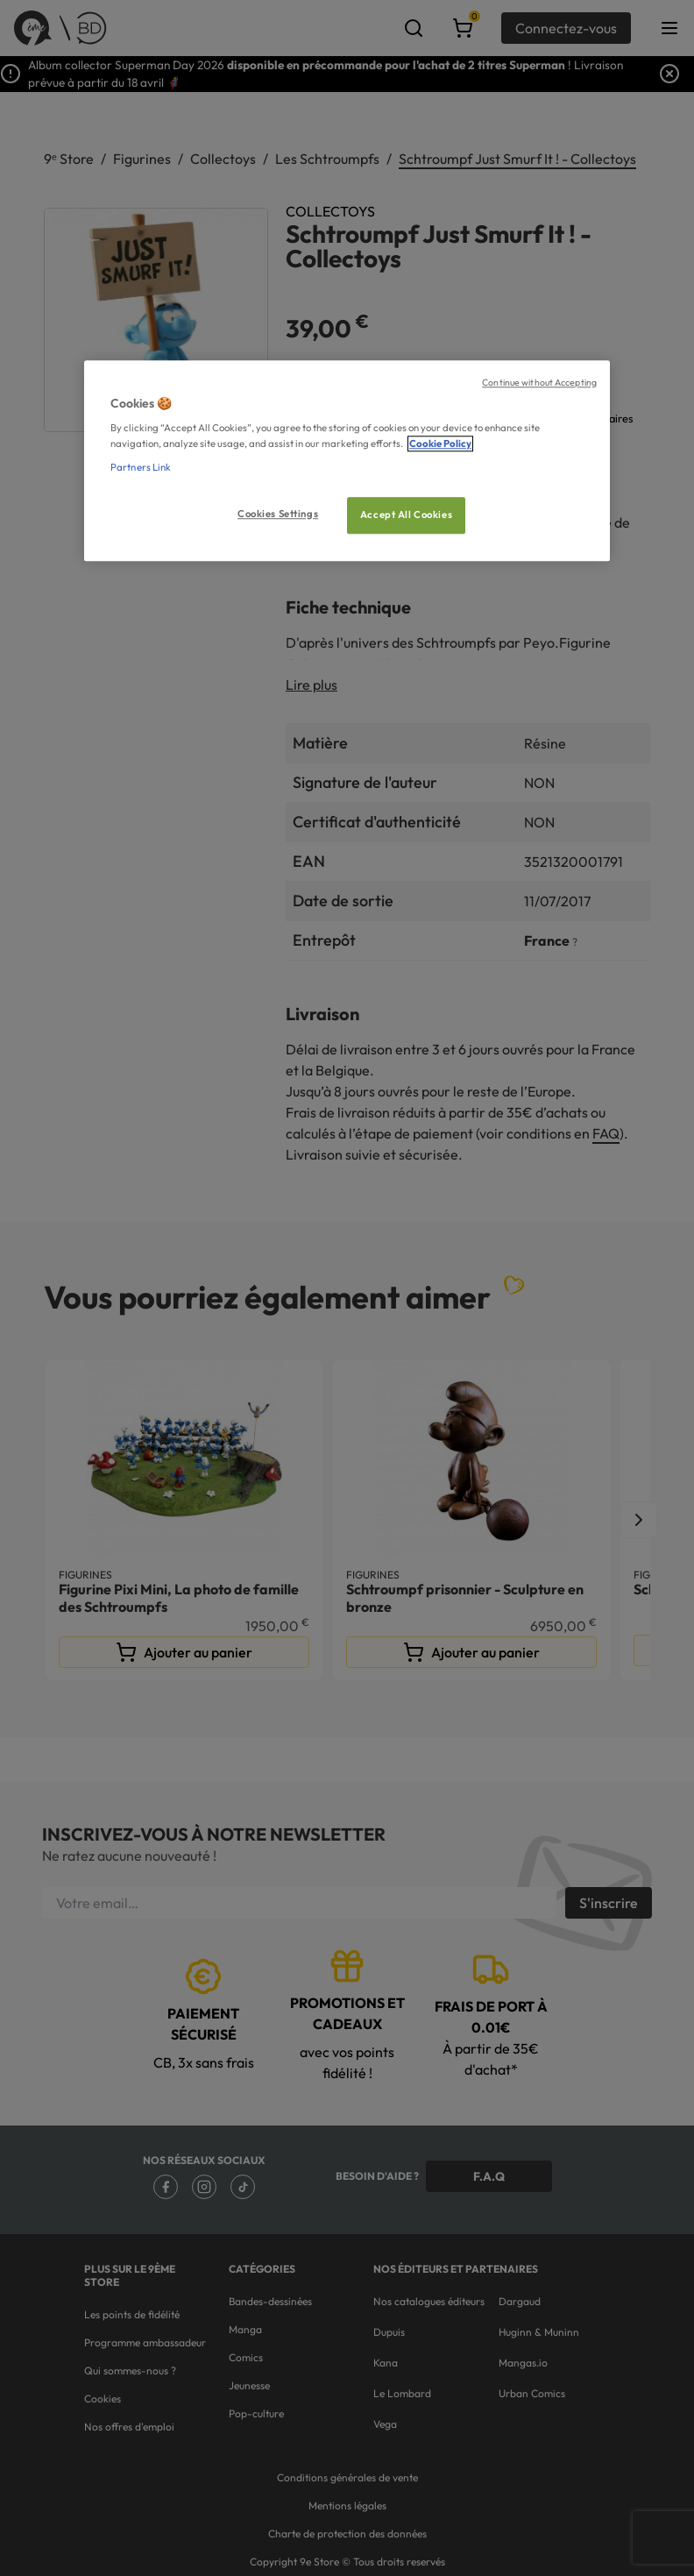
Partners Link (140, 467)
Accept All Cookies (406, 514)
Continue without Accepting (539, 382)
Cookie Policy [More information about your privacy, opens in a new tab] (440, 443)
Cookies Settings (277, 513)
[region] (347, 460)
